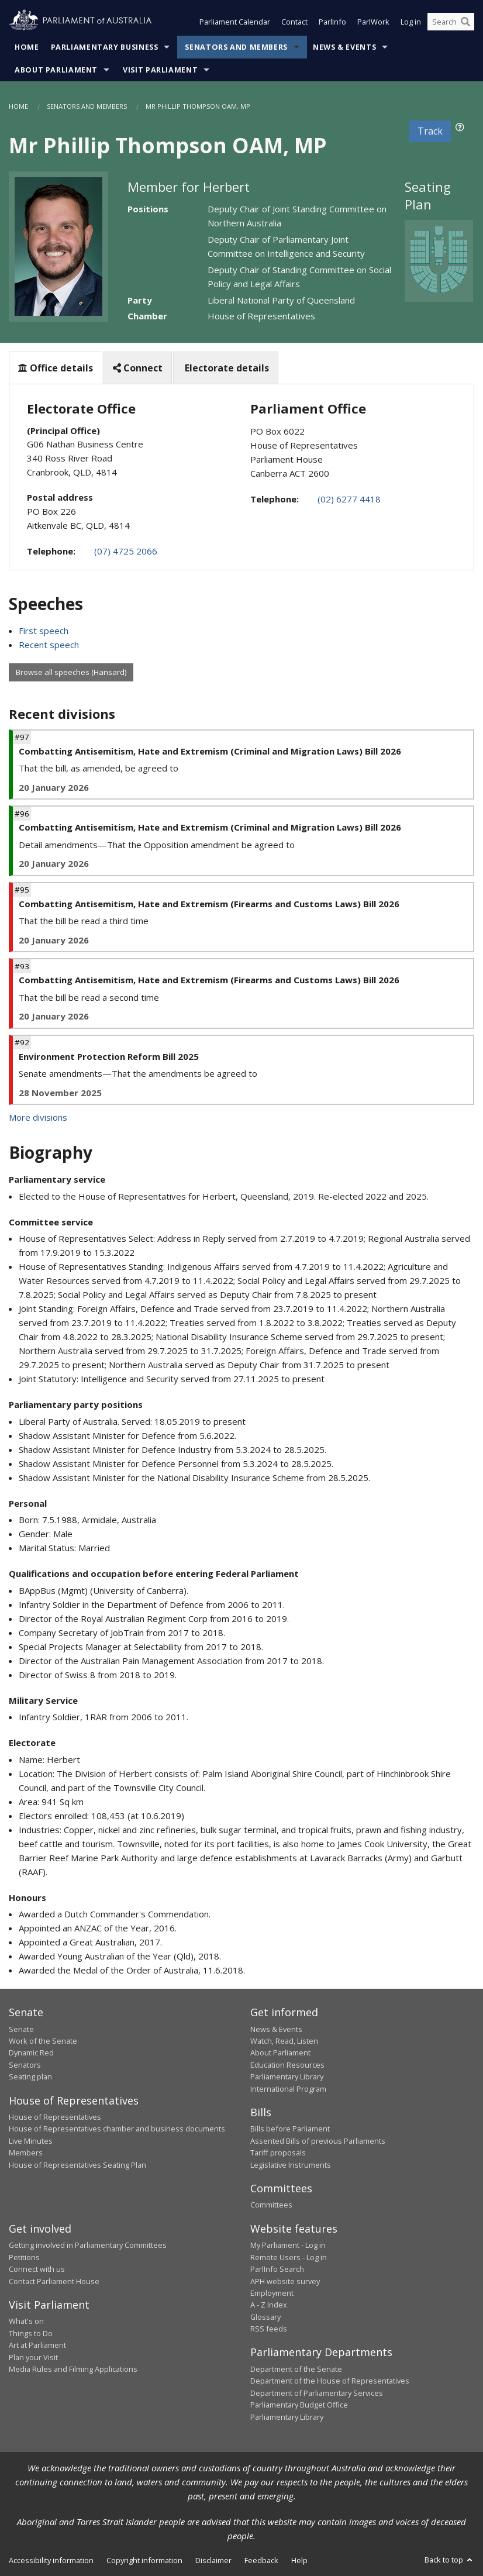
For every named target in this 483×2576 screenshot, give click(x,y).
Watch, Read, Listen (284, 2041)
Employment (272, 2293)
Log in (411, 22)
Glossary (265, 2317)
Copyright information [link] (144, 2560)
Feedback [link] (261, 2560)
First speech (43, 630)
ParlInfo (332, 22)
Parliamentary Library (286, 2076)
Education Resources (287, 2065)
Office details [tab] (55, 367)
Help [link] (299, 2560)
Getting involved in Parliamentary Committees (88, 2245)
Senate (21, 2029)
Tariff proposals (278, 2152)
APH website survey (285, 2281)
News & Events (344, 47)
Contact (294, 22)
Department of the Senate (296, 2369)
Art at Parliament (37, 2345)
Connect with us (37, 2269)
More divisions (38, 1117)
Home (27, 47)
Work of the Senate (43, 2041)
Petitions (24, 2257)
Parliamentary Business (104, 47)
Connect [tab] (138, 367)
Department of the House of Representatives (329, 2380)
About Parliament (56, 70)
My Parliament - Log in (288, 2245)
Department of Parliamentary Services (316, 2393)
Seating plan (30, 2076)
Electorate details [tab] (225, 367)
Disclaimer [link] (213, 2560)
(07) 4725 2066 (125, 551)
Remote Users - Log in (288, 2257)
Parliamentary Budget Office (299, 2404)
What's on (26, 2321)
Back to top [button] (449, 2559)
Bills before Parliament (290, 2128)
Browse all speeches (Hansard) (71, 672)
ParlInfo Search (277, 2269)
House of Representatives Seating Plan (77, 2165)
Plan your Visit (33, 2357)
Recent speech (49, 644)
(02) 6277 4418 (349, 499)
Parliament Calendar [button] (234, 22)
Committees (271, 2204)
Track (430, 131)
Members (26, 2152)
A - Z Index (268, 2304)
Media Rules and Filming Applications (73, 2369)
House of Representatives (55, 2117)
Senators (25, 2065)
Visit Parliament (160, 70)
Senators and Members (236, 47)
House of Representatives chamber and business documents (117, 2128)
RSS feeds (268, 2328)
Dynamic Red (31, 2052)
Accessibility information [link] (51, 2560)
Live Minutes (31, 2141)
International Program (288, 2088)
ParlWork (373, 22)
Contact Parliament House (54, 2281)
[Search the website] (450, 22)
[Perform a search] (465, 22)
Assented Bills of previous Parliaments (317, 2141)
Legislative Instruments (290, 2165)
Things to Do (31, 2333)
